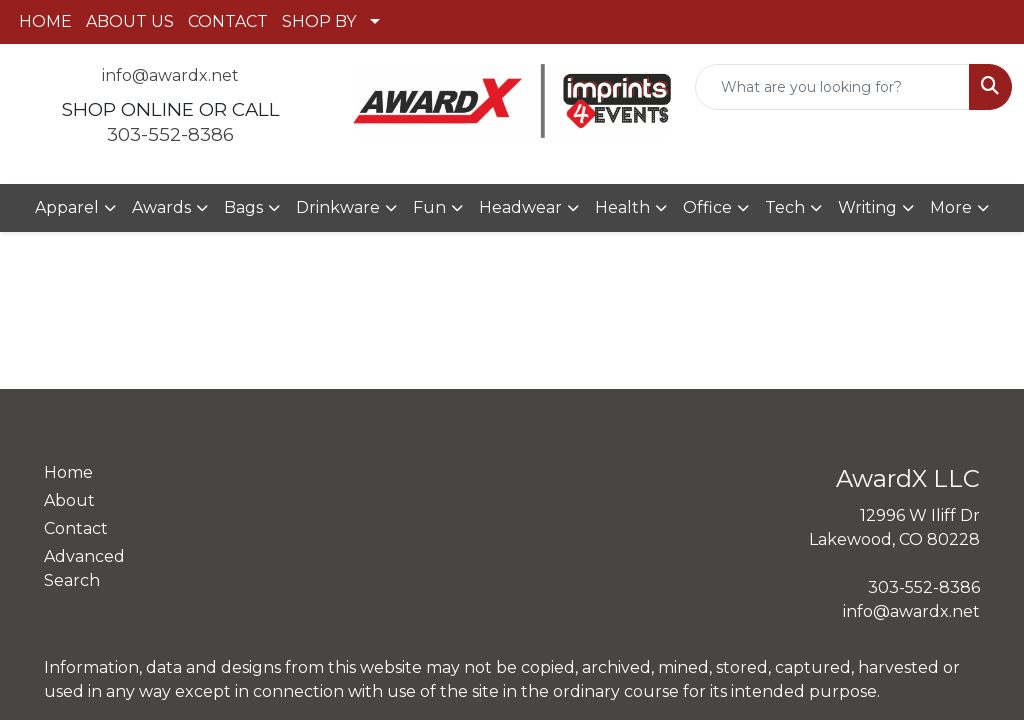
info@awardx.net (170, 75)
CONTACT (228, 21)
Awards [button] (161, 207)
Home (68, 472)
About (69, 500)
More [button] (951, 207)
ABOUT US (130, 21)
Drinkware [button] (338, 207)
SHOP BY (319, 21)
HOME (45, 21)
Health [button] (622, 207)
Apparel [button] (67, 207)
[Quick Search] (832, 87)
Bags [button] (243, 207)
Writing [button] (867, 207)
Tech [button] (785, 207)
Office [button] (707, 207)
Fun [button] (429, 207)
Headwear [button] (520, 207)
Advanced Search (84, 568)
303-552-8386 (170, 134)
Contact (76, 528)
